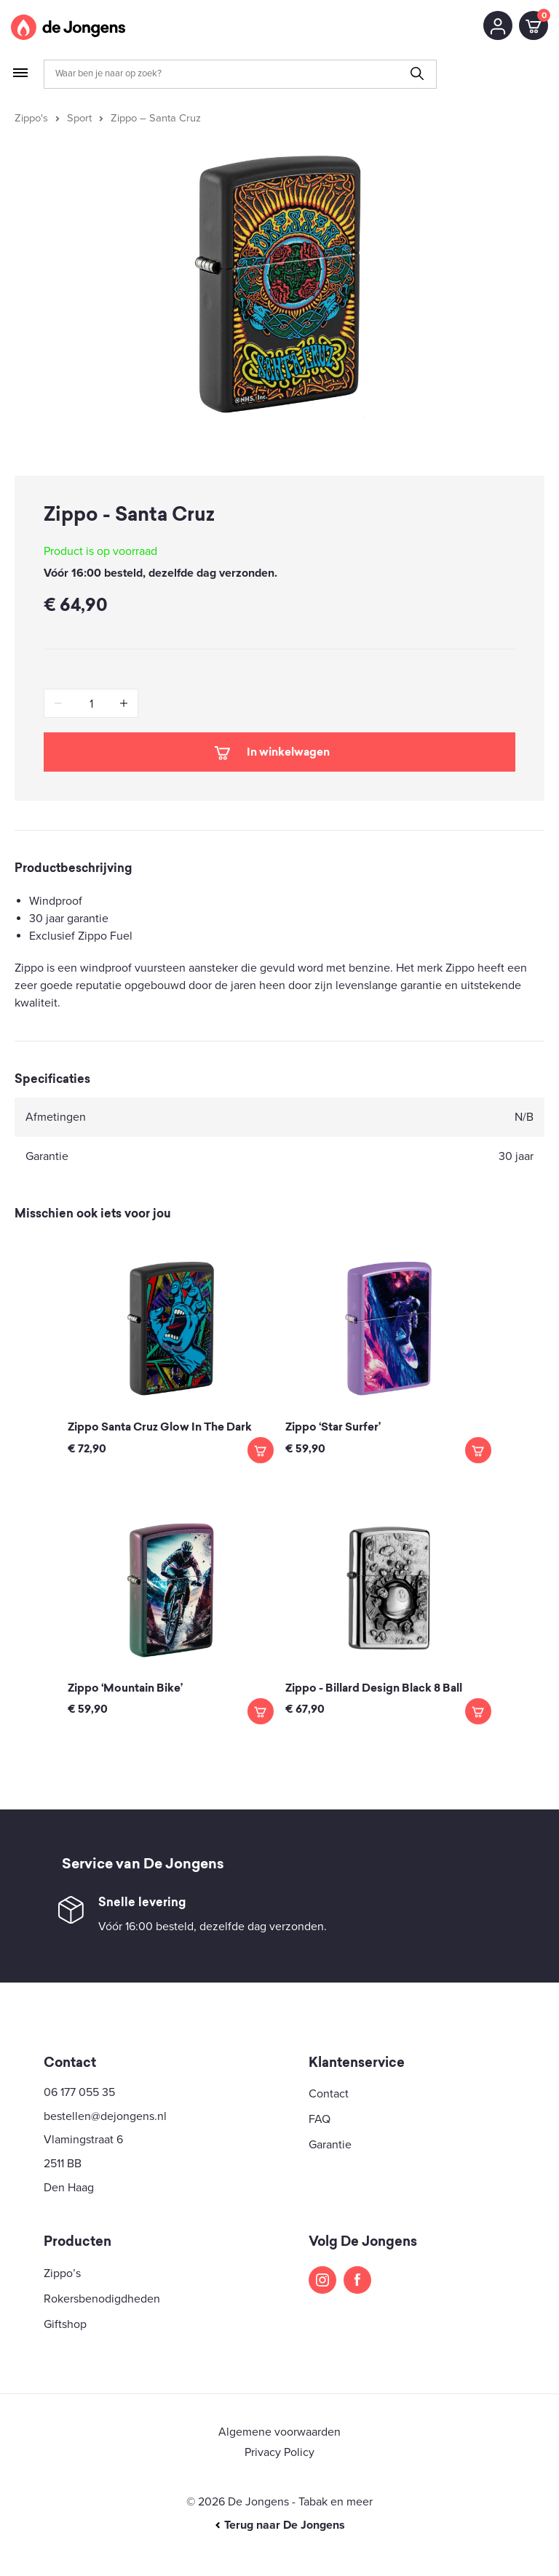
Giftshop (65, 2324)
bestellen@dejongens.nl (105, 2116)
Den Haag (69, 2187)
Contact (329, 2094)
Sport (79, 118)
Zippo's (31, 118)
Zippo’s (62, 2273)
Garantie (330, 2144)
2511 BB (63, 2163)
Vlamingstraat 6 (83, 2139)
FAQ (319, 2119)
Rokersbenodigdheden (102, 2299)
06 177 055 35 (79, 2092)
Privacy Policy (279, 2452)
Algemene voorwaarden (279, 2432)
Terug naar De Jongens (279, 2525)
